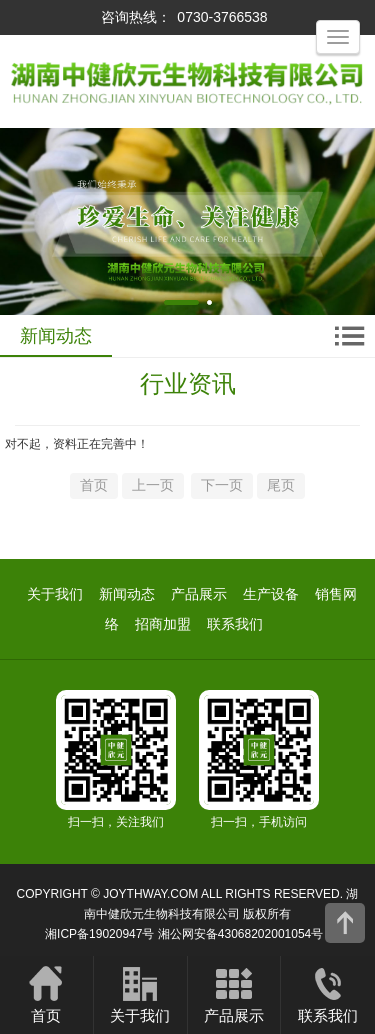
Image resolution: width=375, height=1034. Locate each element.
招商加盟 (163, 624)
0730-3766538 (222, 17)
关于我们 (55, 594)
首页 (46, 994)
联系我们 (235, 624)
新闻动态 (127, 594)
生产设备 (271, 594)
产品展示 (199, 594)
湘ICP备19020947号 (99, 934)
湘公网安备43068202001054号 (240, 934)
